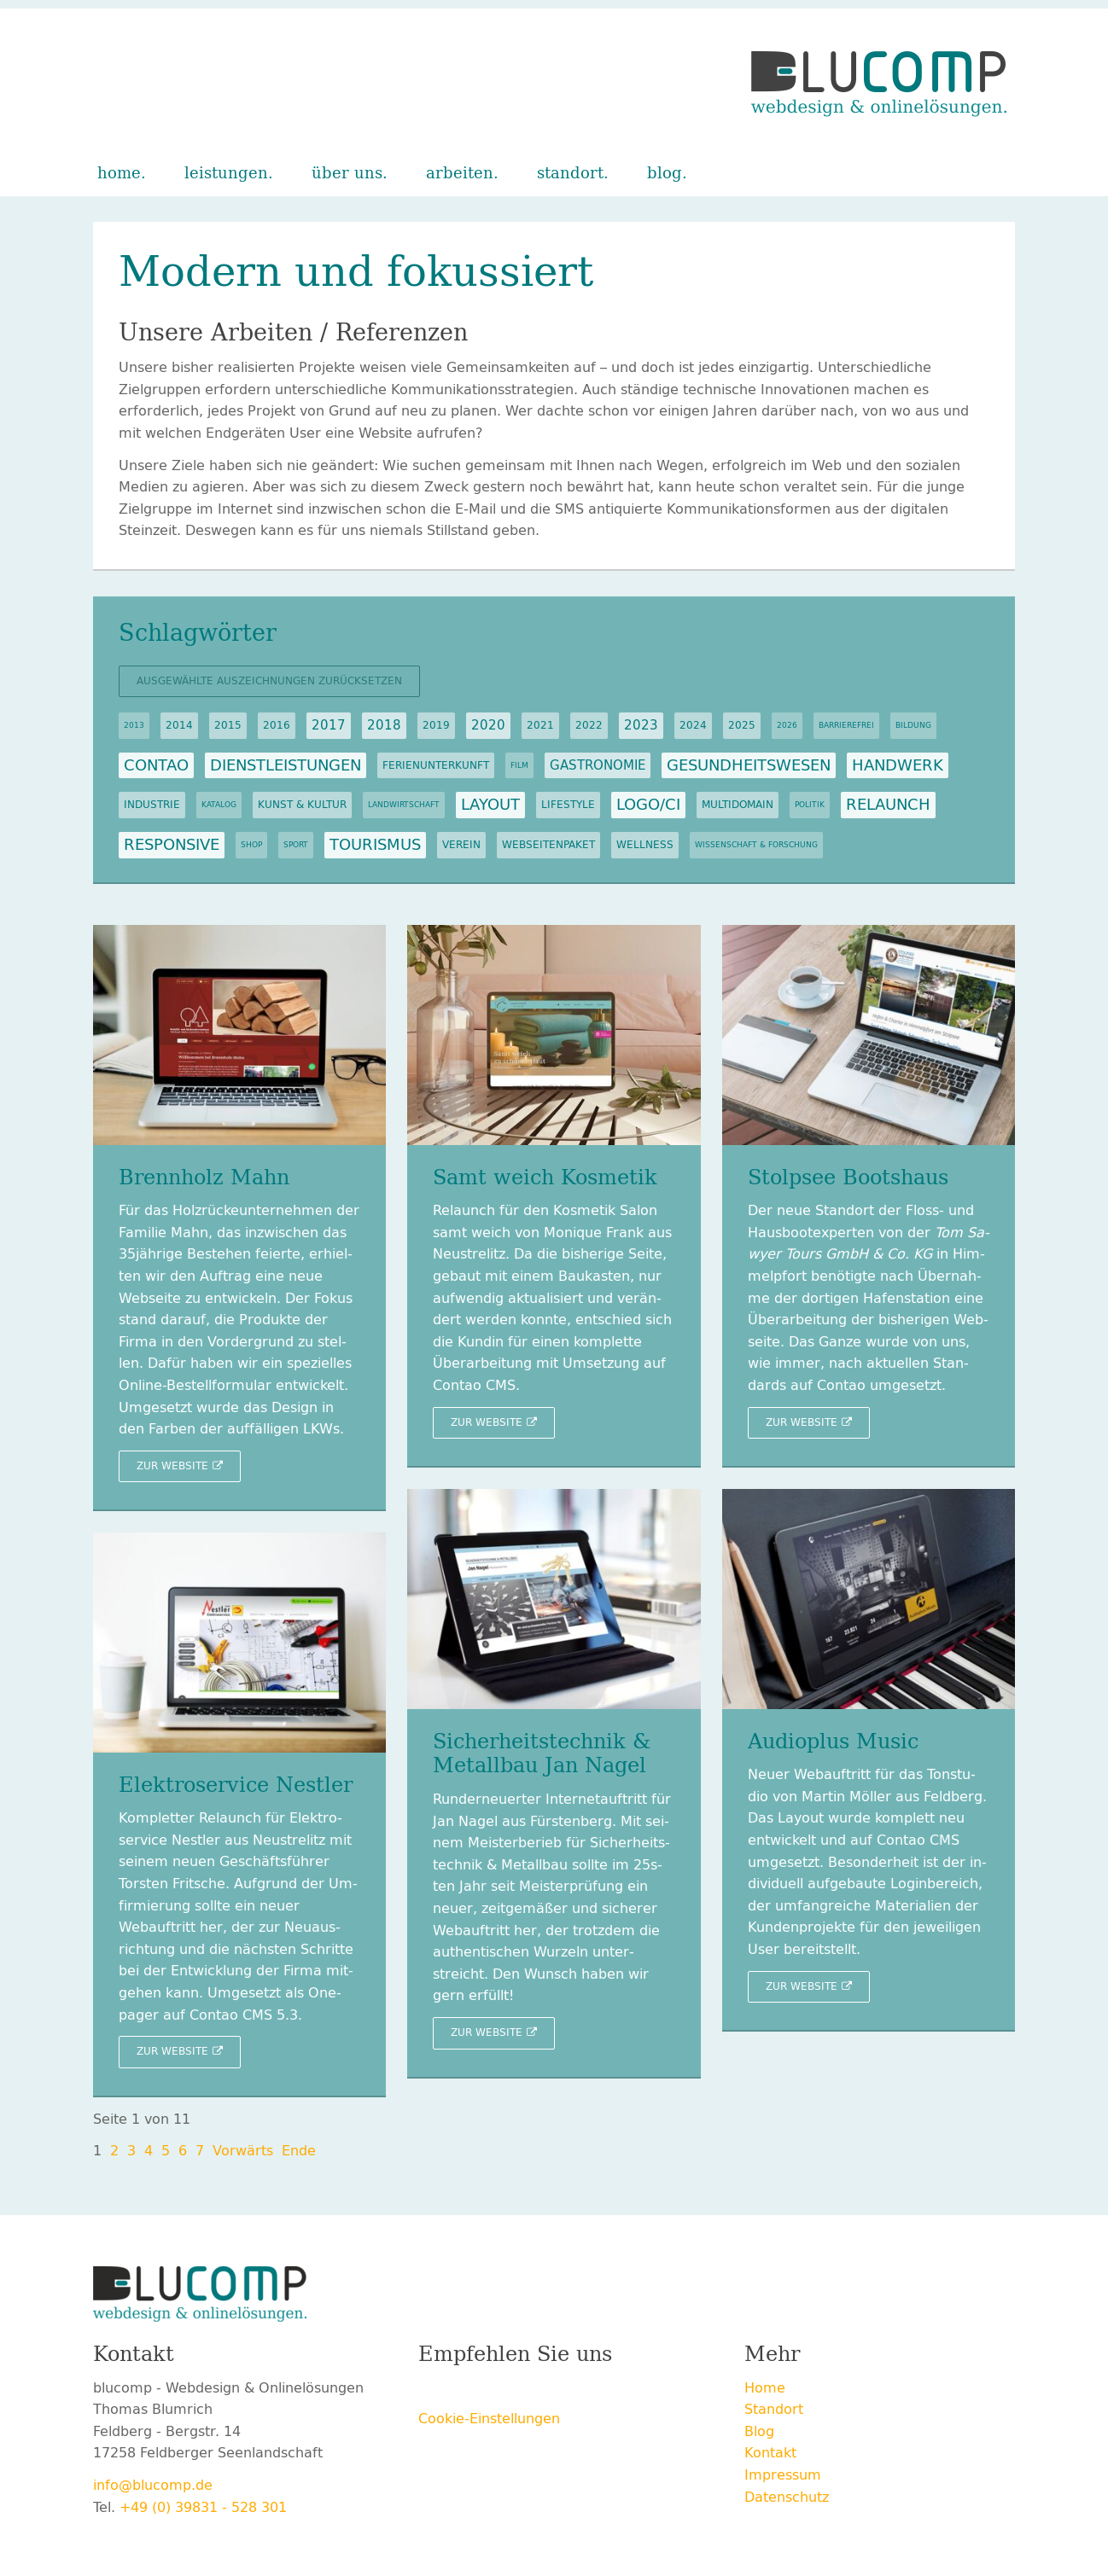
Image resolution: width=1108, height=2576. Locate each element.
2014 (179, 725)
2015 (228, 725)
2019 (436, 725)
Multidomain (737, 805)
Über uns (347, 173)
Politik (810, 804)
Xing (500, 2390)
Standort (570, 173)
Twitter (466, 2390)
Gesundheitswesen (749, 765)
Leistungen (226, 173)
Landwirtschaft (404, 804)
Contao (156, 765)
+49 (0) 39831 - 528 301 (203, 2507)
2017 (329, 725)
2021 (540, 725)
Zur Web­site (172, 1466)
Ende (299, 2151)
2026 (787, 725)
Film (519, 765)
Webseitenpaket (548, 845)
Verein (461, 845)
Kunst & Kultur (302, 805)
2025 (741, 725)
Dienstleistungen (285, 765)
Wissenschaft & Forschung (756, 844)
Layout (490, 804)
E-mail (568, 2390)
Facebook (432, 2390)
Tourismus (375, 844)
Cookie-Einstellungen (489, 2418)
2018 (384, 725)
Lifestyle (568, 805)
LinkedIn (534, 2390)
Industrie (152, 805)
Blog (664, 173)
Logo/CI (648, 804)
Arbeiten (459, 173)
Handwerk (897, 765)
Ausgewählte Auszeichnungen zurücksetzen (269, 681)
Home (119, 173)
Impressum (782, 2475)
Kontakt (770, 2453)
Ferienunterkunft (435, 765)
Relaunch (888, 804)
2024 (693, 725)
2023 (641, 725)
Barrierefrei (846, 725)
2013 (134, 725)
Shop (251, 844)
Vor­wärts (243, 2151)
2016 (276, 725)
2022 (589, 725)
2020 (488, 725)
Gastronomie (597, 765)
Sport (295, 844)
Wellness (645, 845)
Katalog (218, 804)
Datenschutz (786, 2497)
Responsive (171, 844)
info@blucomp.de (153, 2485)
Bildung (913, 725)
